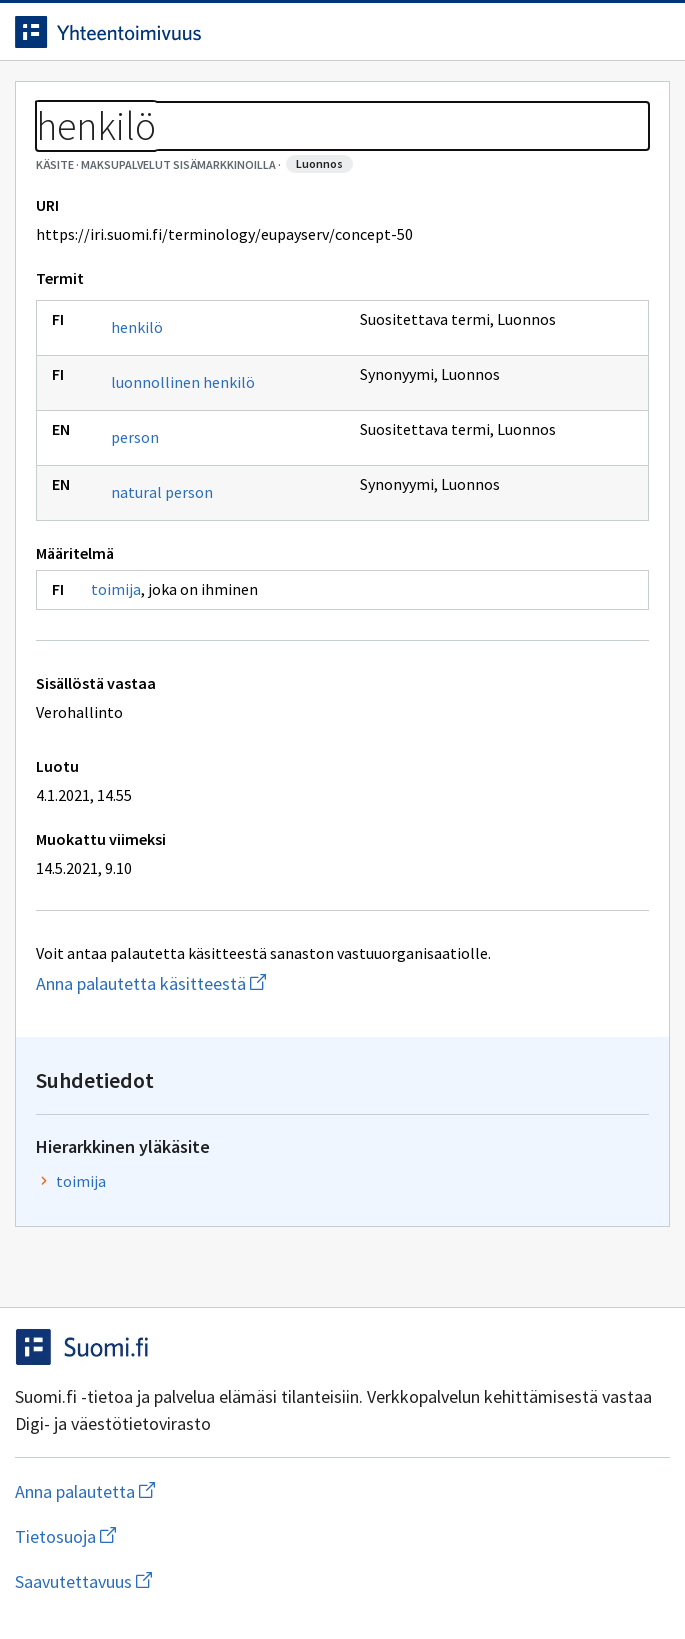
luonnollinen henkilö (183, 382)
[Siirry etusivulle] (302, 32)
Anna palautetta (164, 1491)
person (135, 437)
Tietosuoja (163, 1536)
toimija (116, 589)
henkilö (137, 327)
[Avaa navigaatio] (650, 32)
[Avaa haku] (610, 32)
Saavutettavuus (199, 1581)
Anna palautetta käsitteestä (243, 983)
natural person (162, 492)
